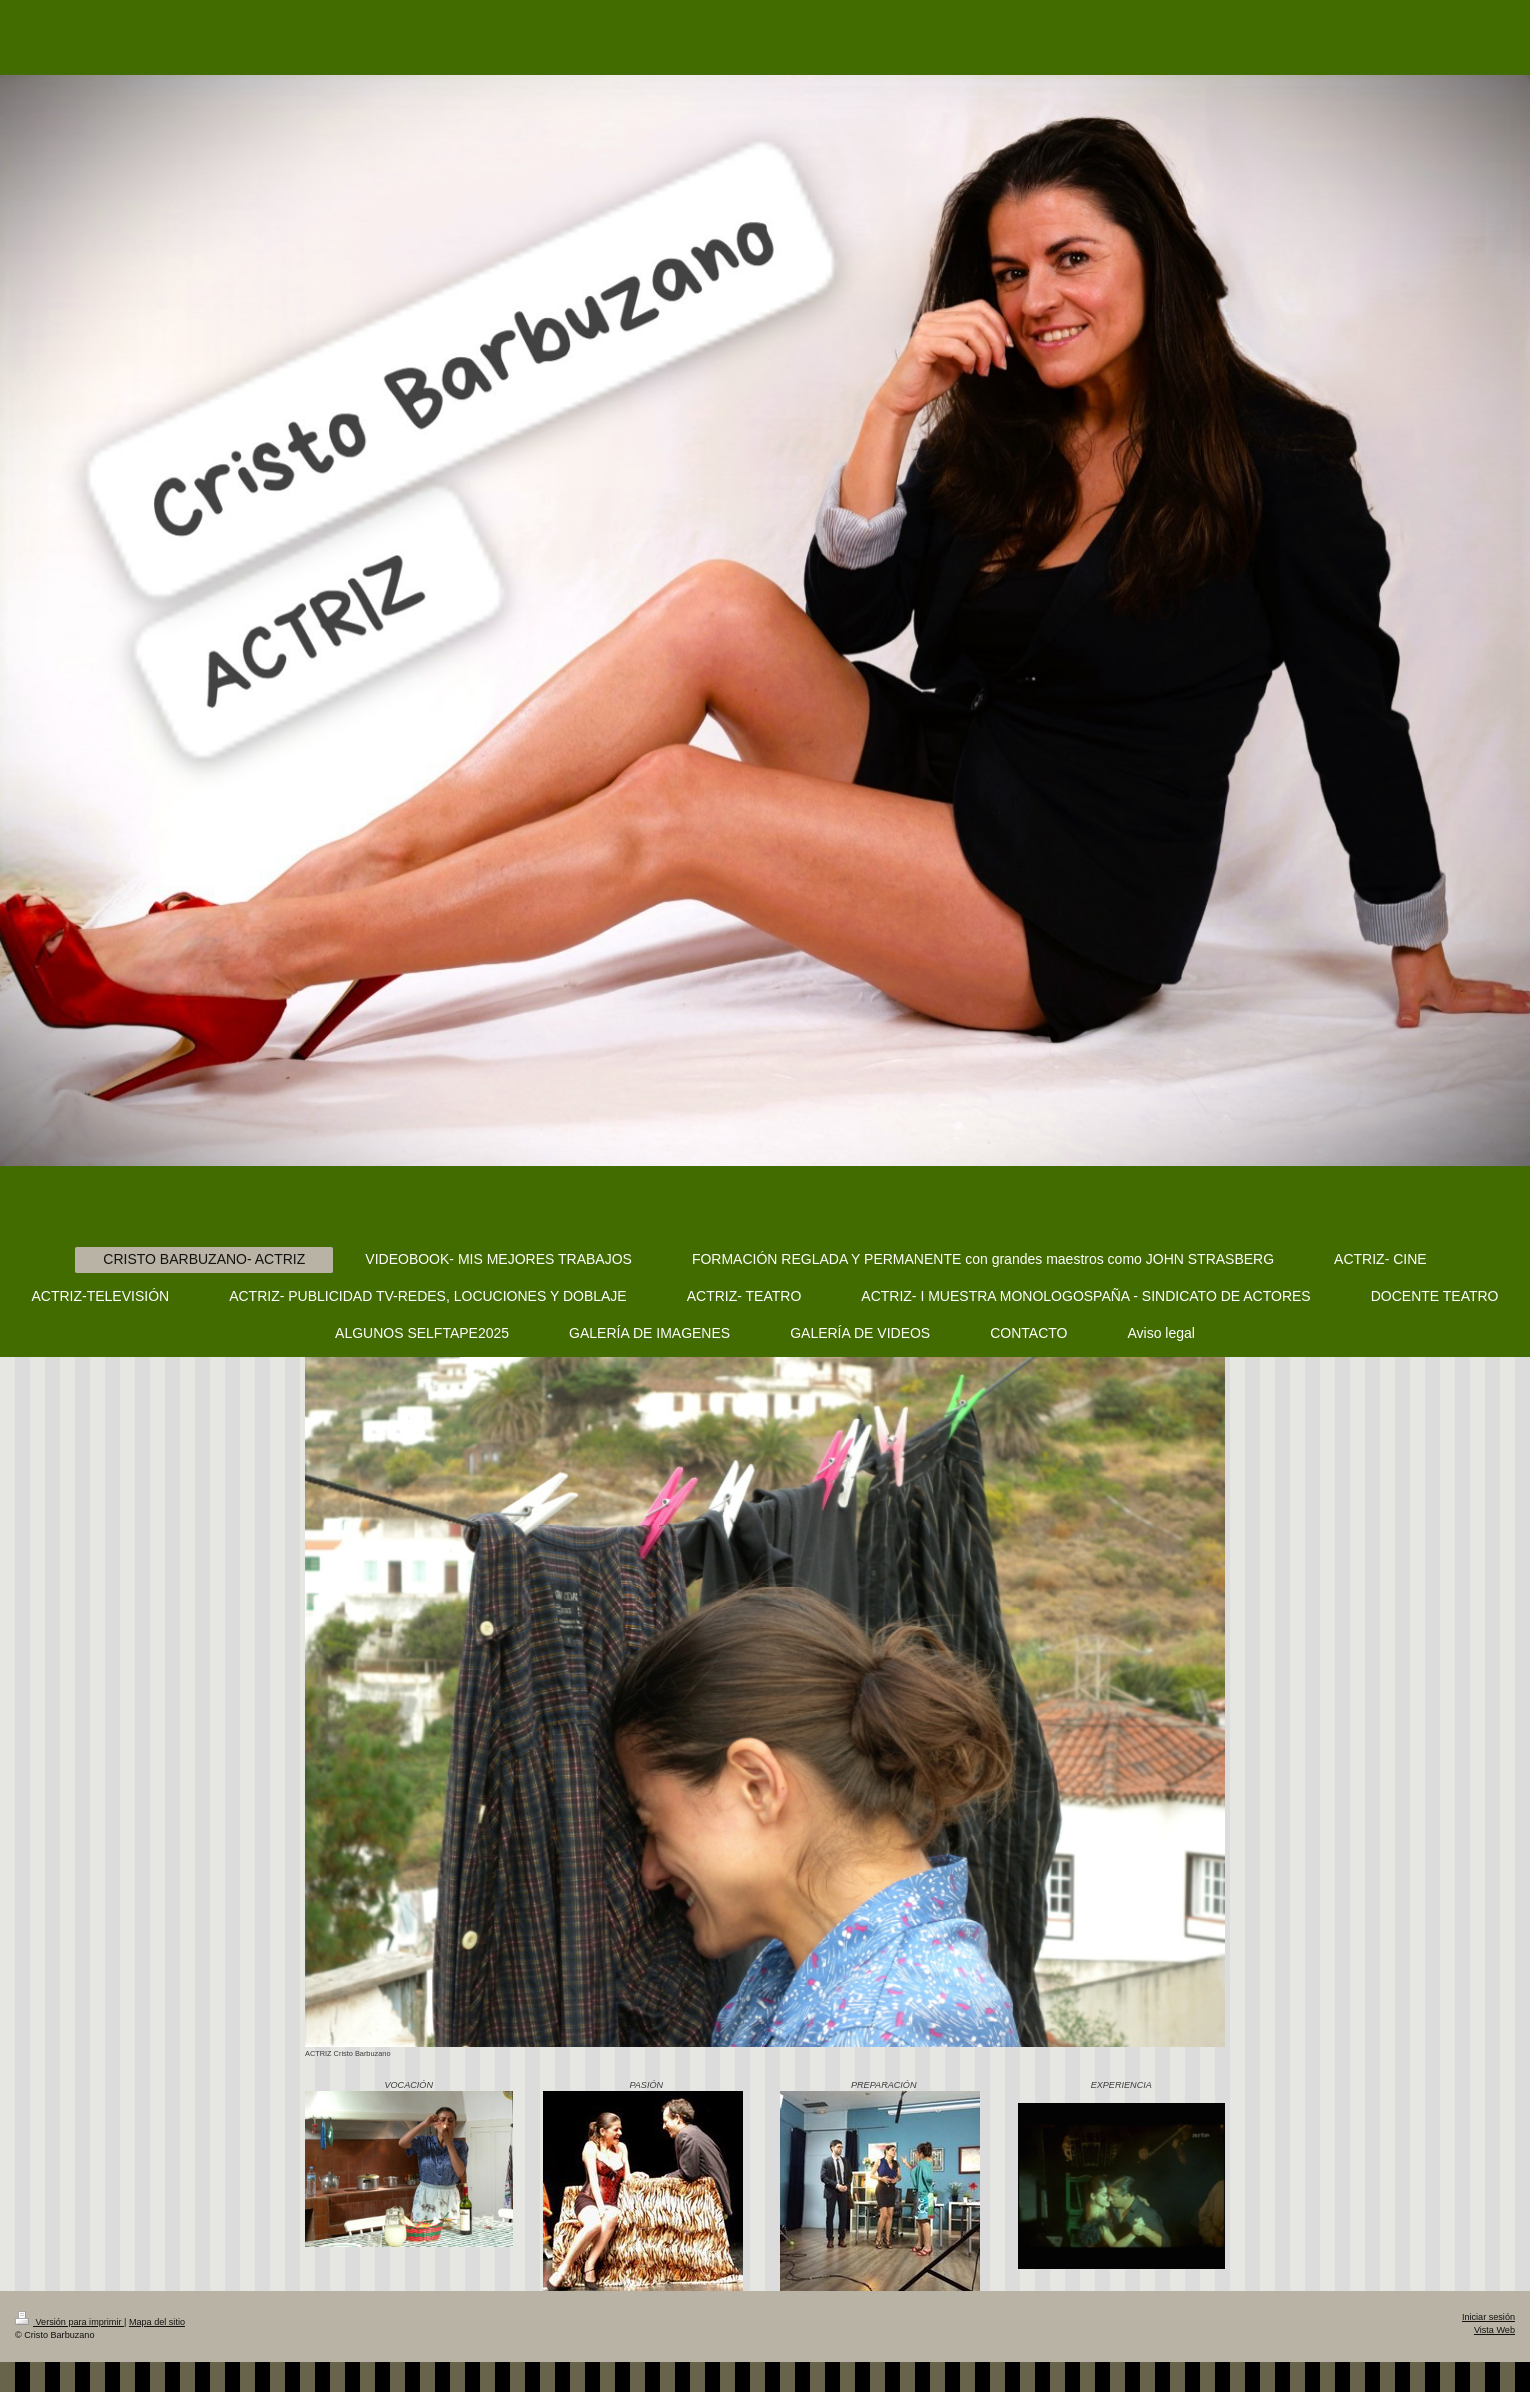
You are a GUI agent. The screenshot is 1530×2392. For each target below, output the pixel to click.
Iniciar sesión (1488, 2317)
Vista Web (1494, 2330)
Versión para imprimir (69, 2322)
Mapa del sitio (157, 2322)
